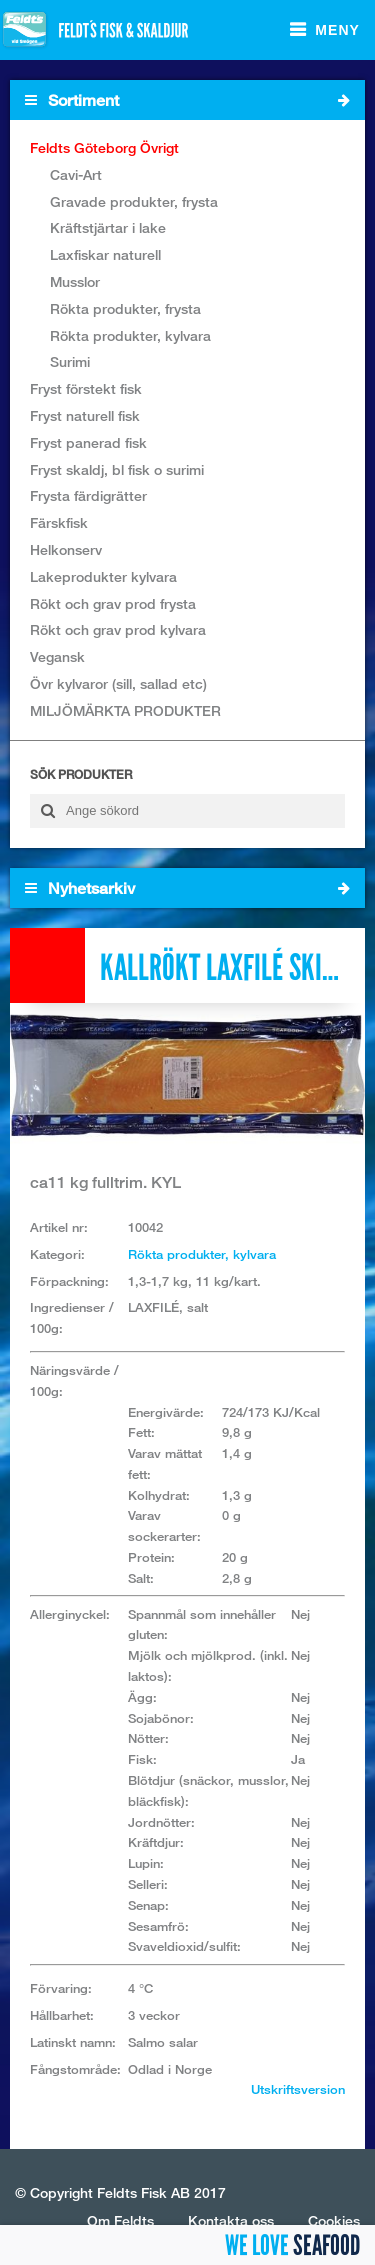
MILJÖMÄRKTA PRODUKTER (125, 710)
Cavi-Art (76, 174)
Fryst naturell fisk (85, 415)
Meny (337, 30)
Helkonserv (66, 549)
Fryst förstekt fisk (86, 388)
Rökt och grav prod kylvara (118, 629)
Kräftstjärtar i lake (108, 227)
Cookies (334, 2220)
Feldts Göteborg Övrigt (104, 147)
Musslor (75, 281)
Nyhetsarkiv (187, 888)
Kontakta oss (231, 2220)
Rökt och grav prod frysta (113, 603)
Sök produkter (81, 774)
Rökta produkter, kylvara (130, 335)
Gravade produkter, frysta (134, 201)
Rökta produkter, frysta (125, 308)
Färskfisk (59, 522)
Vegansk (57, 656)
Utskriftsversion (298, 2089)
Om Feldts (120, 2220)
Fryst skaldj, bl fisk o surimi (117, 469)
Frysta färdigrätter (88, 495)
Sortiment (187, 100)
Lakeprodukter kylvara (103, 576)
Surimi (70, 361)
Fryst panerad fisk (88, 442)
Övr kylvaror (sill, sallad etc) (118, 683)
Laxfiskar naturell (105, 254)
